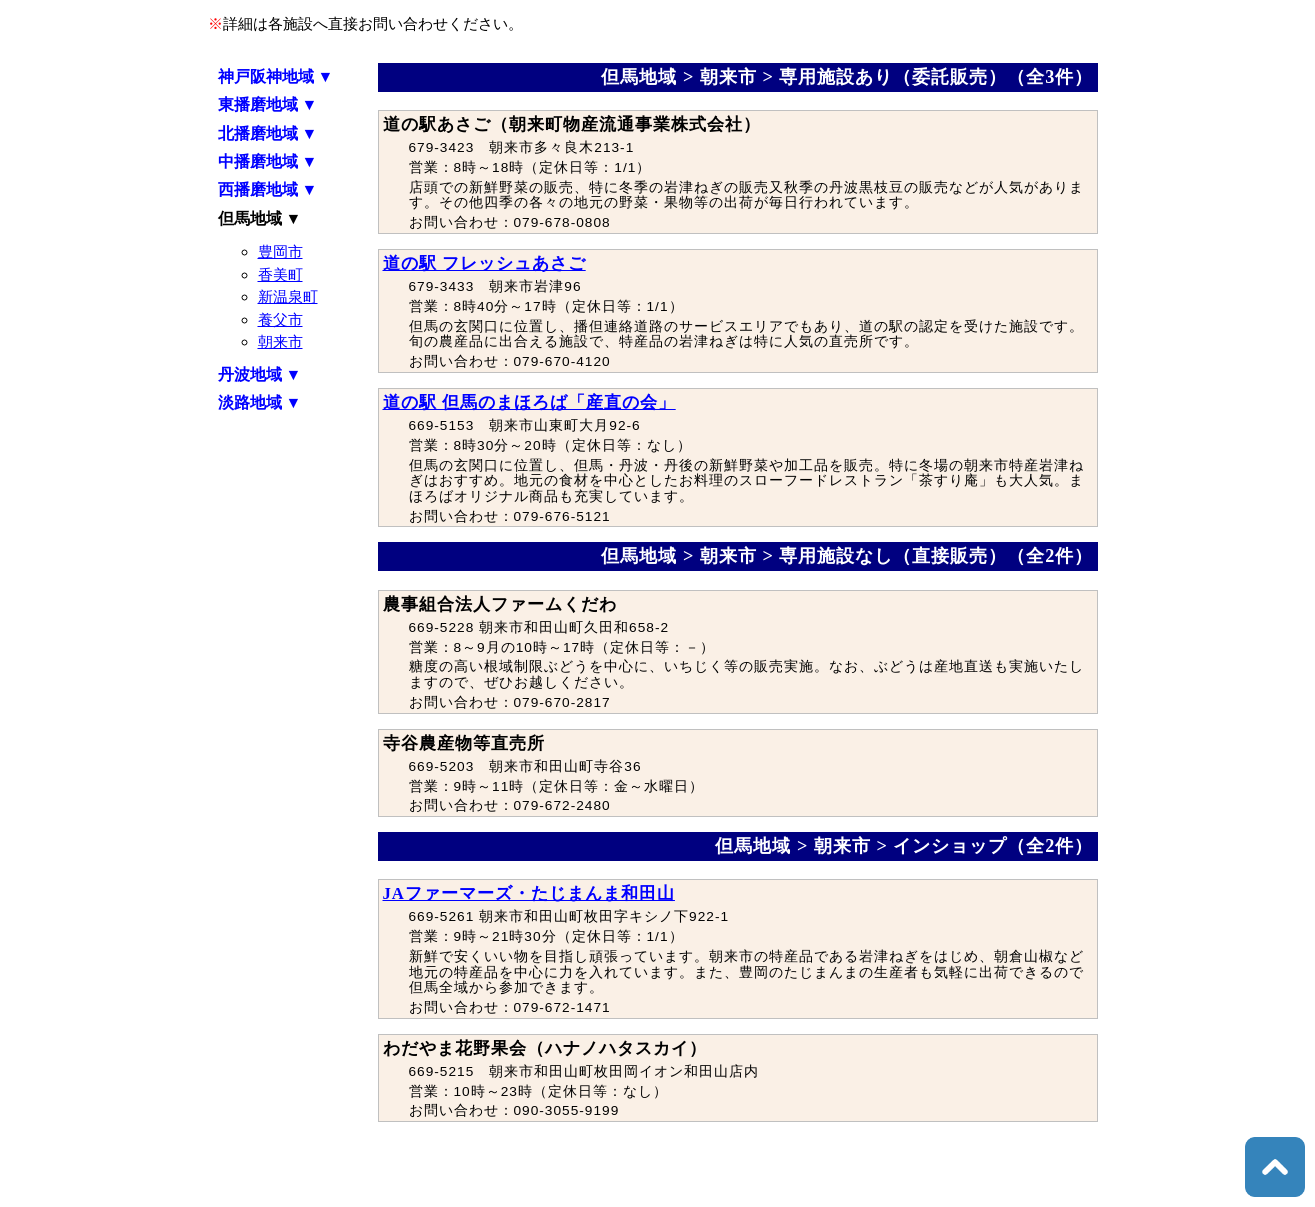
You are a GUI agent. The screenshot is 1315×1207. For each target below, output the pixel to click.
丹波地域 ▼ (260, 374)
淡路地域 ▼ (260, 402)
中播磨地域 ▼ (268, 161)
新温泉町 (288, 296)
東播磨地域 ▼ (268, 104)
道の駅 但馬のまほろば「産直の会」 (529, 402)
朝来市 (280, 341)
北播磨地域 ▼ (268, 133)
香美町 (280, 274)
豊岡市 (280, 251)
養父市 (280, 319)
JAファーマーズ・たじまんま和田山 (529, 893)
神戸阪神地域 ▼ (276, 76)
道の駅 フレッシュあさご (484, 263)
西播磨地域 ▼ (268, 189)
